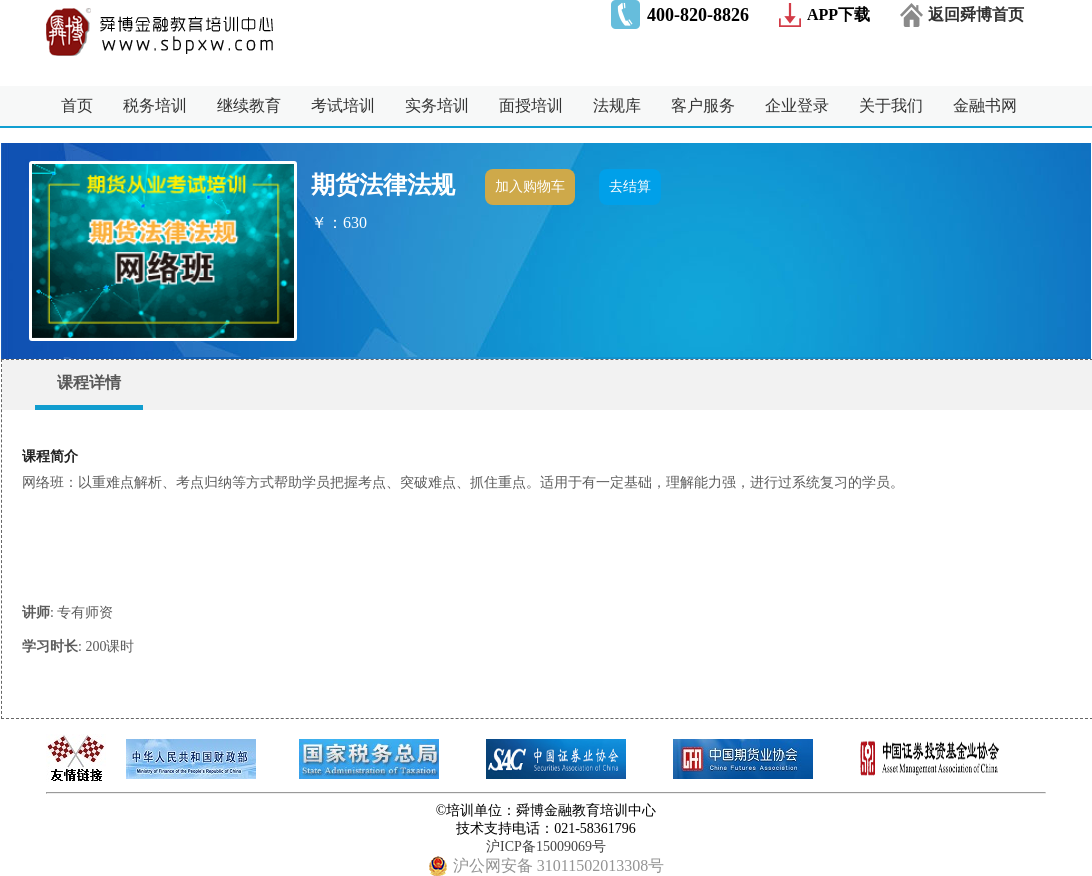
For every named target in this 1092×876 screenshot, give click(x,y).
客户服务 (703, 105)
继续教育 (249, 105)
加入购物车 (530, 186)
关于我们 (891, 105)
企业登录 (797, 105)
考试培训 (343, 105)
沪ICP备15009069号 (546, 846)
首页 (77, 105)
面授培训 (531, 105)
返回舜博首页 (976, 14)
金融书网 (985, 105)
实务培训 (437, 105)
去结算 (630, 186)
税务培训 (155, 105)
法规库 (617, 105)
